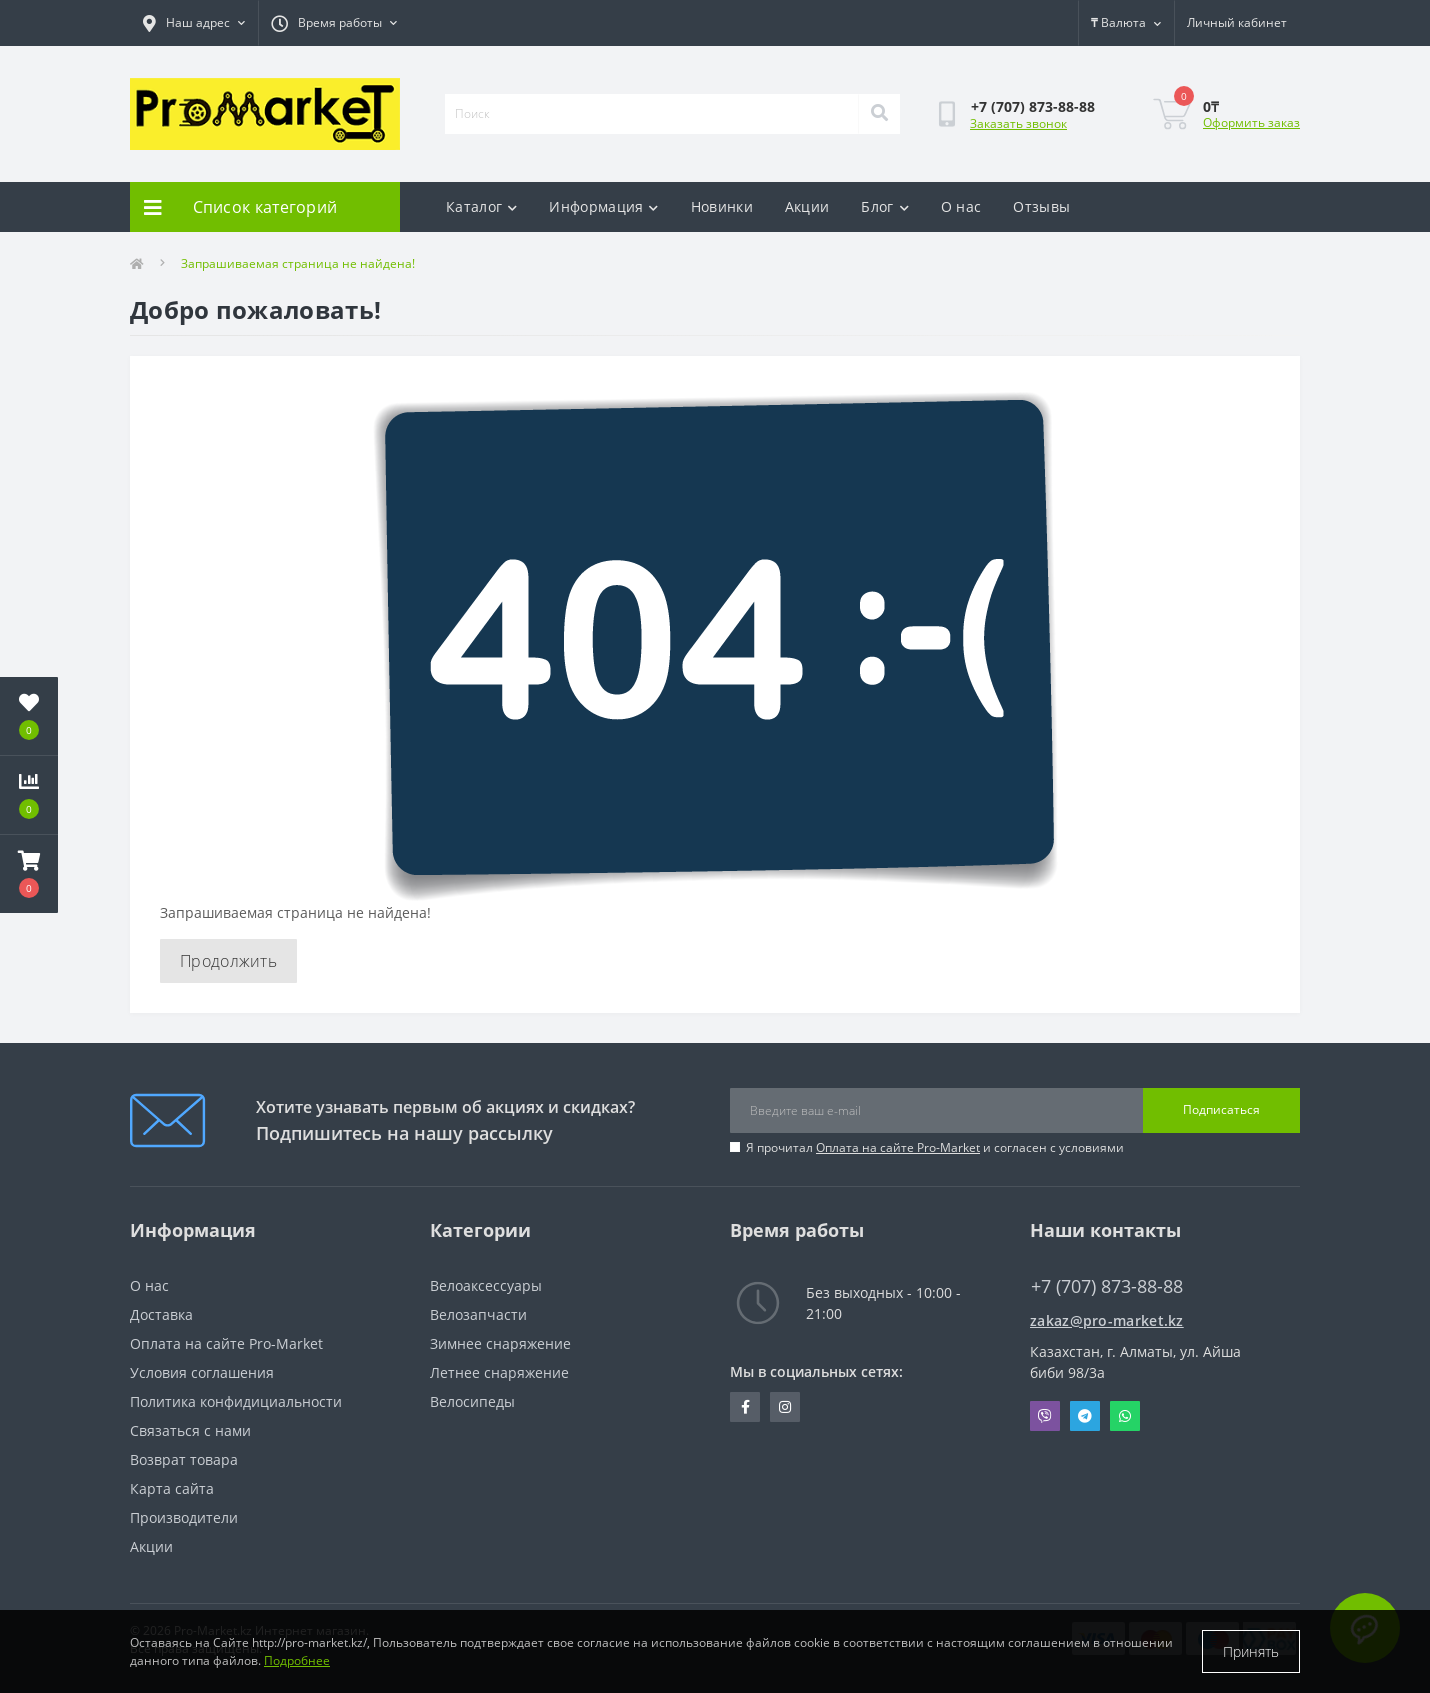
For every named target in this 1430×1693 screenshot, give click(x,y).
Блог (885, 206)
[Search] (879, 114)
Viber (1045, 1416)
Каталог (481, 206)
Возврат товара (184, 1459)
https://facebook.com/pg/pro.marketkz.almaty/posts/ (745, 1407)
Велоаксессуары (486, 1285)
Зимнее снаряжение (500, 1343)
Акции (807, 206)
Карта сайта (172, 1488)
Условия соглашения (202, 1372)
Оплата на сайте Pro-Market (898, 1147)
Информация (603, 206)
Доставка (161, 1314)
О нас (961, 206)
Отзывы (1041, 206)
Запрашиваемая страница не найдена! (298, 263)
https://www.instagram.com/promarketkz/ (785, 1407)
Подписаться (1221, 1109)
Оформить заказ (1251, 122)
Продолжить (228, 961)
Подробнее (297, 1660)
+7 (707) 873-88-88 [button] (1107, 1286)
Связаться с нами (190, 1430)
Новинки (722, 206)
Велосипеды (472, 1401)
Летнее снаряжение (499, 1372)
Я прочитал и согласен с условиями (935, 1147)
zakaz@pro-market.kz (1107, 1320)
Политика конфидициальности (236, 1401)
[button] (29, 874)
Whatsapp (1125, 1416)
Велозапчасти (478, 1314)
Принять (1251, 1651)
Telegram (1085, 1416)
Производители (184, 1517)
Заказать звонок (1018, 123)
